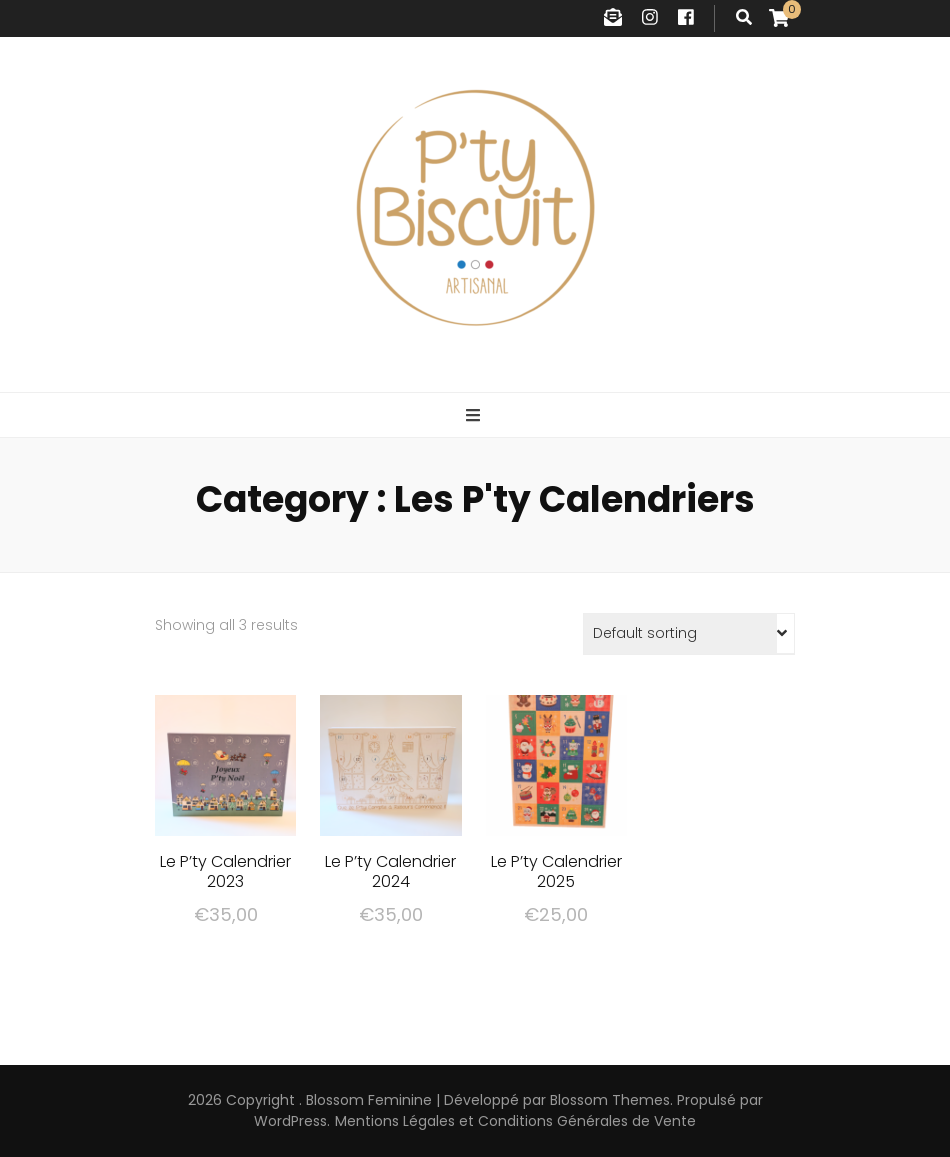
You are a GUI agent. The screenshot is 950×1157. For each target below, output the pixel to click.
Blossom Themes (610, 1100)
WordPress (290, 1121)
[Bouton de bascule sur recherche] (744, 18)
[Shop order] (689, 634)
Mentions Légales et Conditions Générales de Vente (515, 1121)
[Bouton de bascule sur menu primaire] (475, 416)
